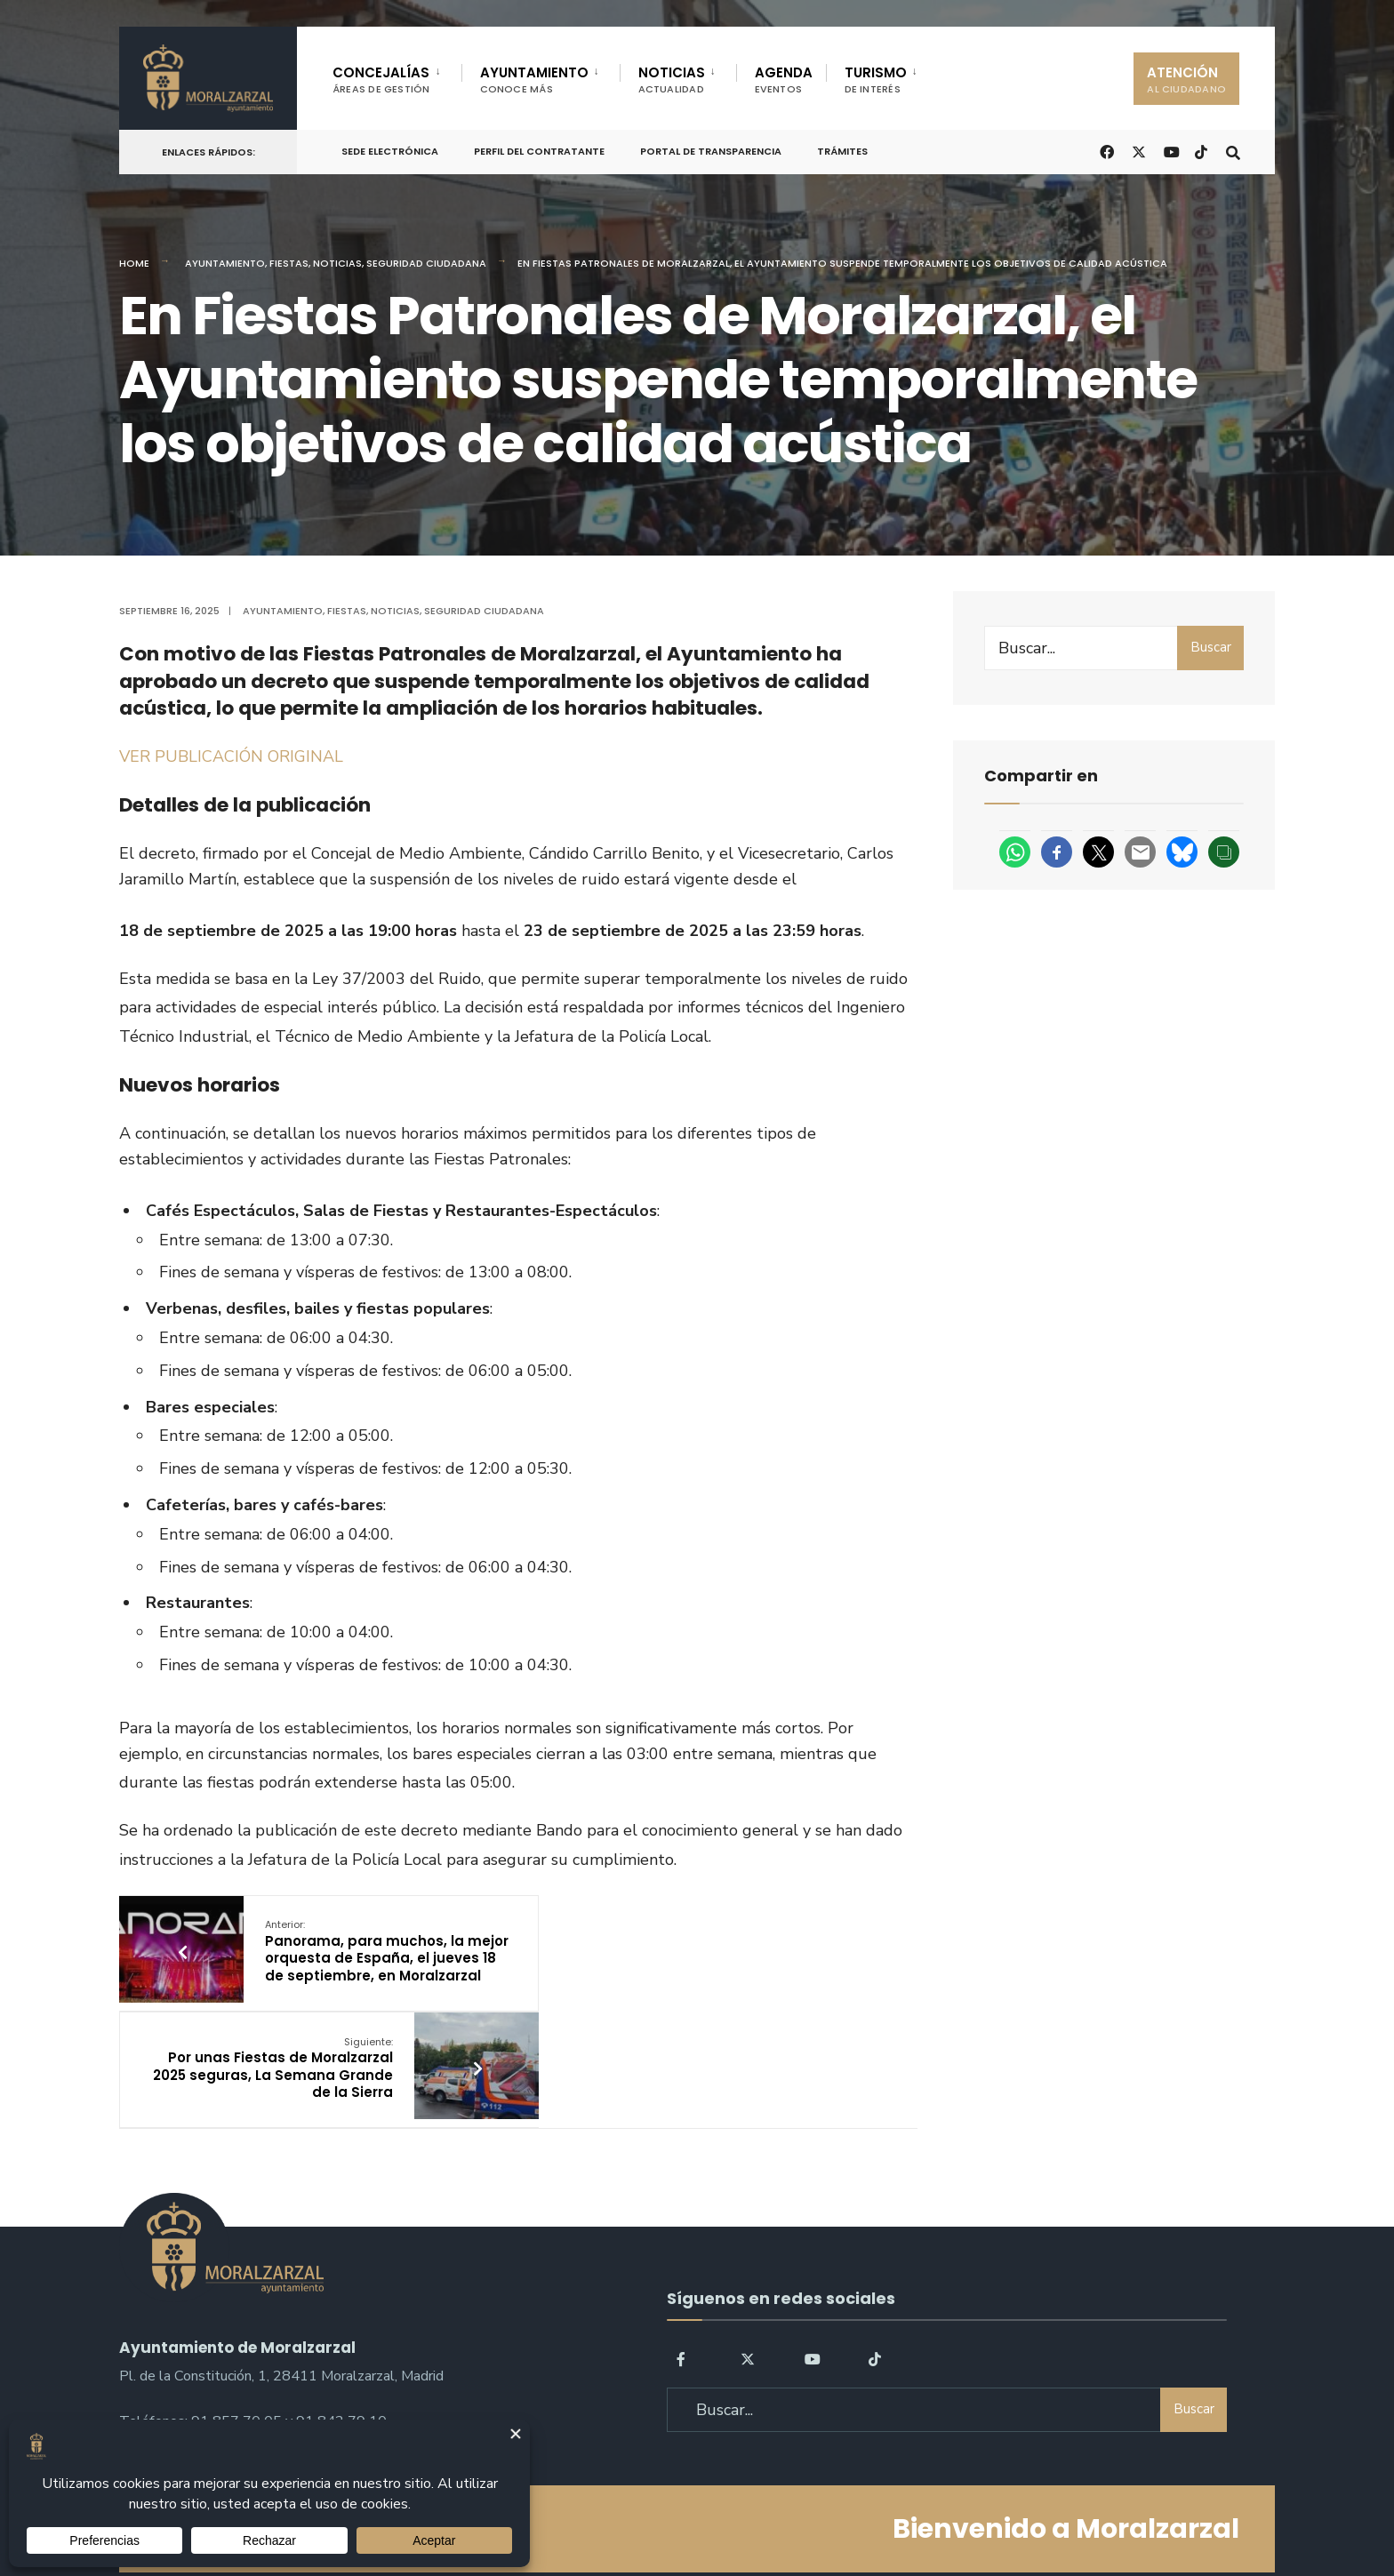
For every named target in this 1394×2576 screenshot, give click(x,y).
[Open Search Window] (1232, 150)
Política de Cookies (810, 2512)
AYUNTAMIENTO (534, 79)
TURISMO (876, 79)
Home (134, 263)
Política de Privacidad (584, 2512)
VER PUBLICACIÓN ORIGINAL (231, 756)
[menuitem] (396, 76)
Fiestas (288, 263)
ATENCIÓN (1186, 79)
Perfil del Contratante (539, 151)
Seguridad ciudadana (426, 263)
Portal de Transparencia (710, 151)
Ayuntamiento (225, 263)
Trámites (842, 151)
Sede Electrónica (389, 151)
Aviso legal (701, 2512)
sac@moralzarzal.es (181, 2342)
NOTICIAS (671, 79)
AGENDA (784, 79)
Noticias (337, 263)
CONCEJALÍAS (381, 79)
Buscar (1210, 647)
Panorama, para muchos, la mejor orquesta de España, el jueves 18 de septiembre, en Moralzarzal (364, 1959)
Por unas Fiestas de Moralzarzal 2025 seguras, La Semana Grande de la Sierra (662, 1951)
